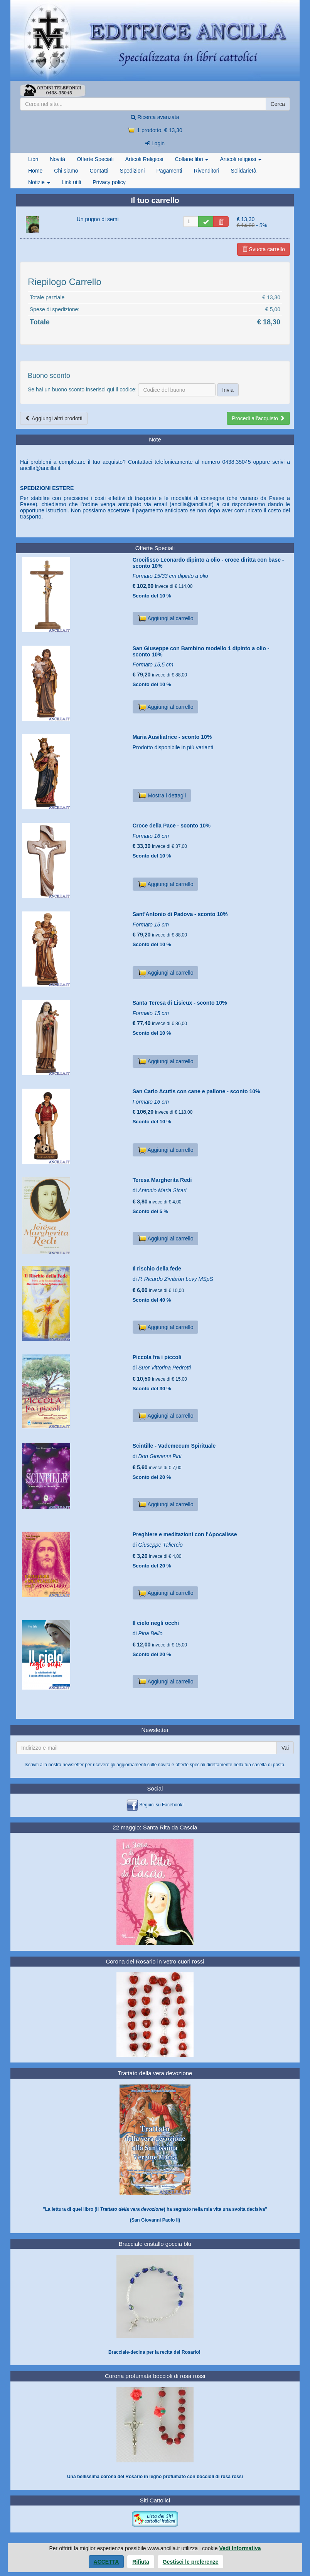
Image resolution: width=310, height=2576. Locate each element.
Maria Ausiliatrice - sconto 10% (172, 737)
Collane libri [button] (191, 159)
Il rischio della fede (157, 1268)
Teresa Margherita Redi (162, 1180)
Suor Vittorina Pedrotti (164, 1367)
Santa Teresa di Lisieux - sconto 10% (180, 1003)
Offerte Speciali (95, 159)
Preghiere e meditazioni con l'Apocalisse (185, 1534)
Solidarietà (243, 171)
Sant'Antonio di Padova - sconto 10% (180, 914)
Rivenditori (206, 171)
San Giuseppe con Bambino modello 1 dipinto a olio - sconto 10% (201, 651)
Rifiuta (140, 2562)
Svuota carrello (263, 249)
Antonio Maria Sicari (162, 1190)
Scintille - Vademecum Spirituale (174, 1446)
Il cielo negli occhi (156, 1623)
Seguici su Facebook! (161, 1804)
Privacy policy (109, 182)
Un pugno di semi (98, 219)
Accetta (106, 2562)
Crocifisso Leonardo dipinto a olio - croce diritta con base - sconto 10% (208, 563)
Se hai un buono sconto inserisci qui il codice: (82, 389)
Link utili (71, 182)
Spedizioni (132, 171)
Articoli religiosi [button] (240, 159)
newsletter (73, 1764)
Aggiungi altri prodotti (54, 418)
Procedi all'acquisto (258, 418)
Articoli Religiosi (144, 159)
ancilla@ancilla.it (40, 468)
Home (35, 171)
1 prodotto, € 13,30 (155, 130)
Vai (285, 1748)
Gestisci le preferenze (191, 2562)
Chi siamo (66, 171)
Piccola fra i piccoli (157, 1357)
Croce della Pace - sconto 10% (172, 825)
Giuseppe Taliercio (160, 1545)
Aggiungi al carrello (166, 618)
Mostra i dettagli (162, 795)
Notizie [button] (39, 182)
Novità (57, 159)
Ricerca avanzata (155, 117)
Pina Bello (150, 1633)
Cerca (278, 104)
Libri (33, 159)
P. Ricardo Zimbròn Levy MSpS (175, 1279)
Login (155, 143)
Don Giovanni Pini (159, 1456)
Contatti (99, 171)
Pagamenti (169, 171)
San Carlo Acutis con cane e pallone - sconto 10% (196, 1091)
